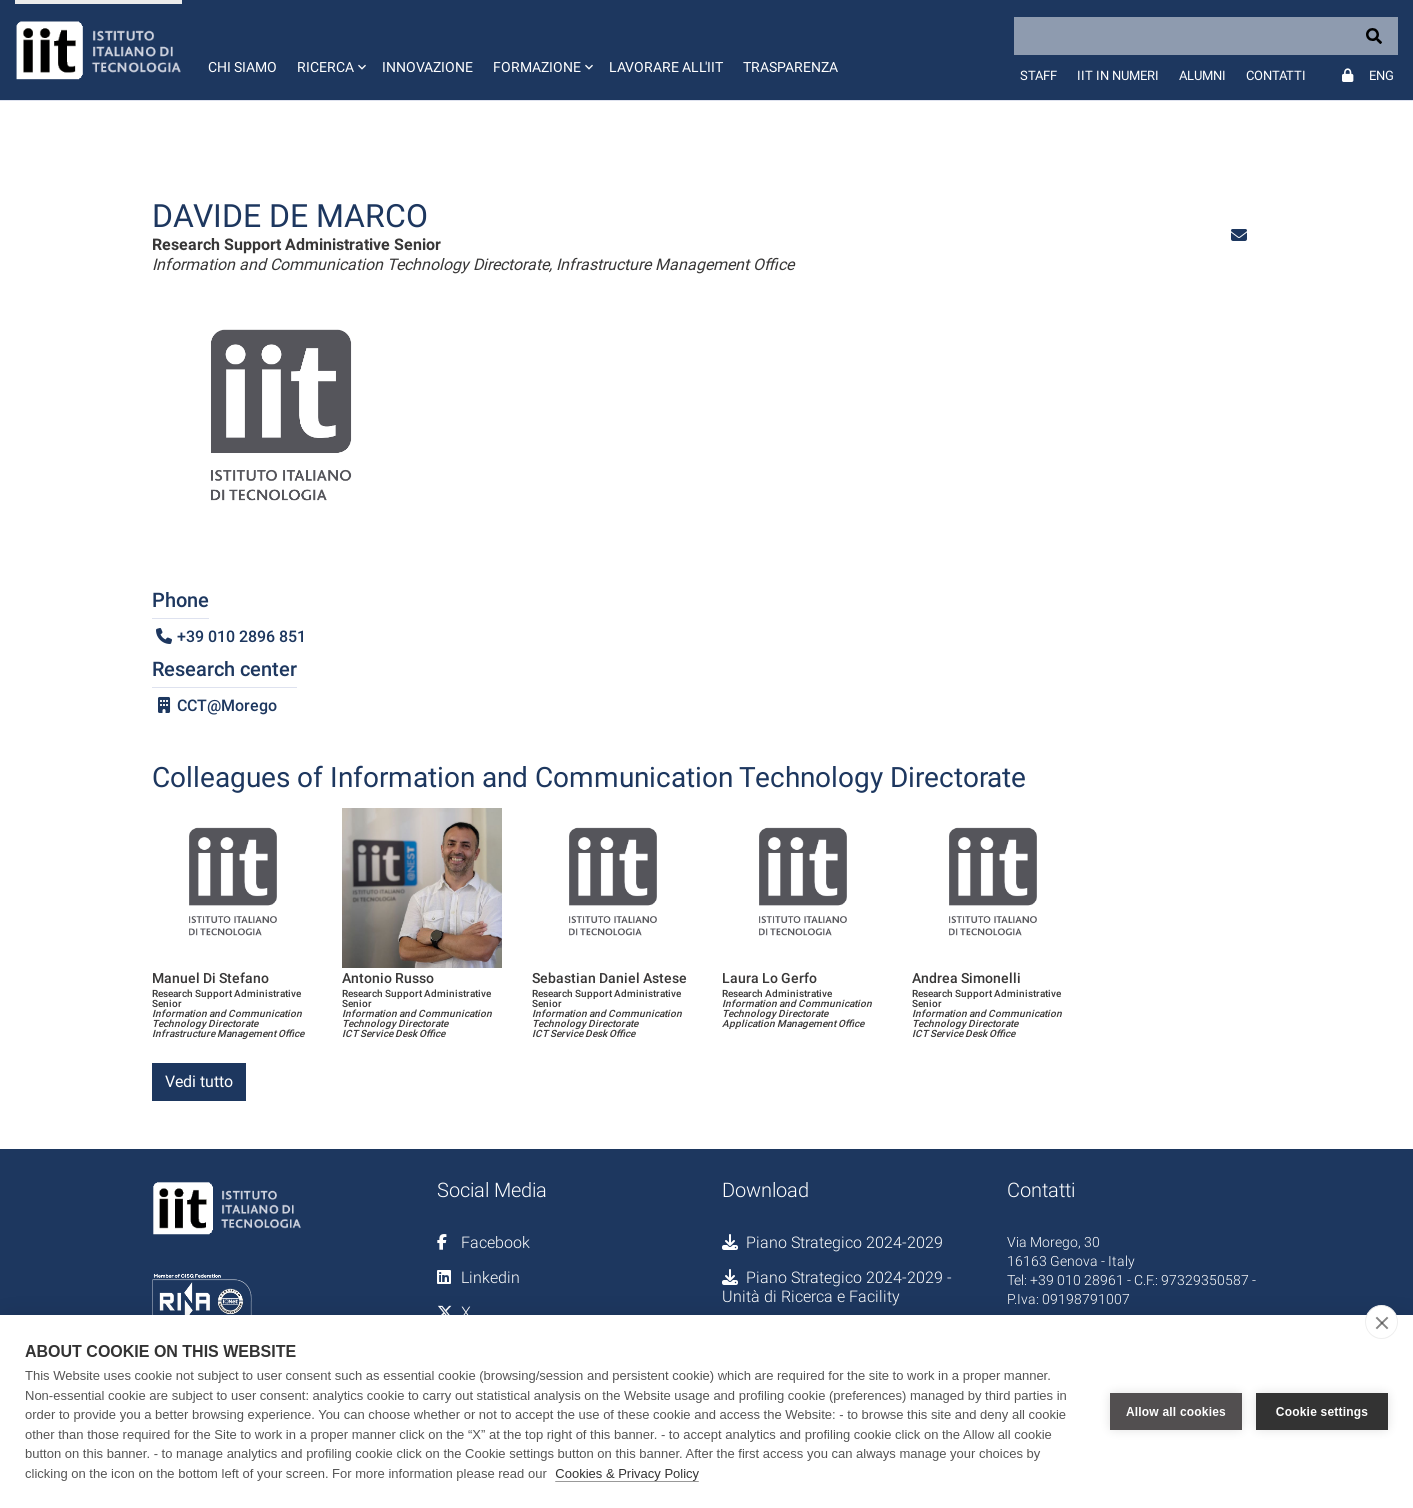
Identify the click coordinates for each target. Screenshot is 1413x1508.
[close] (1381, 1322)
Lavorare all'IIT (666, 67)
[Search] (1206, 36)
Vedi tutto (199, 1081)
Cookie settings (1322, 1412)
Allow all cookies (1176, 1412)
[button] (329, 50)
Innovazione (427, 67)
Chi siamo (242, 67)
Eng (1381, 75)
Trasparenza (790, 67)
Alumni (1202, 75)
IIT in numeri (1118, 75)
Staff (1038, 75)
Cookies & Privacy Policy (627, 1473)
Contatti (1276, 75)
